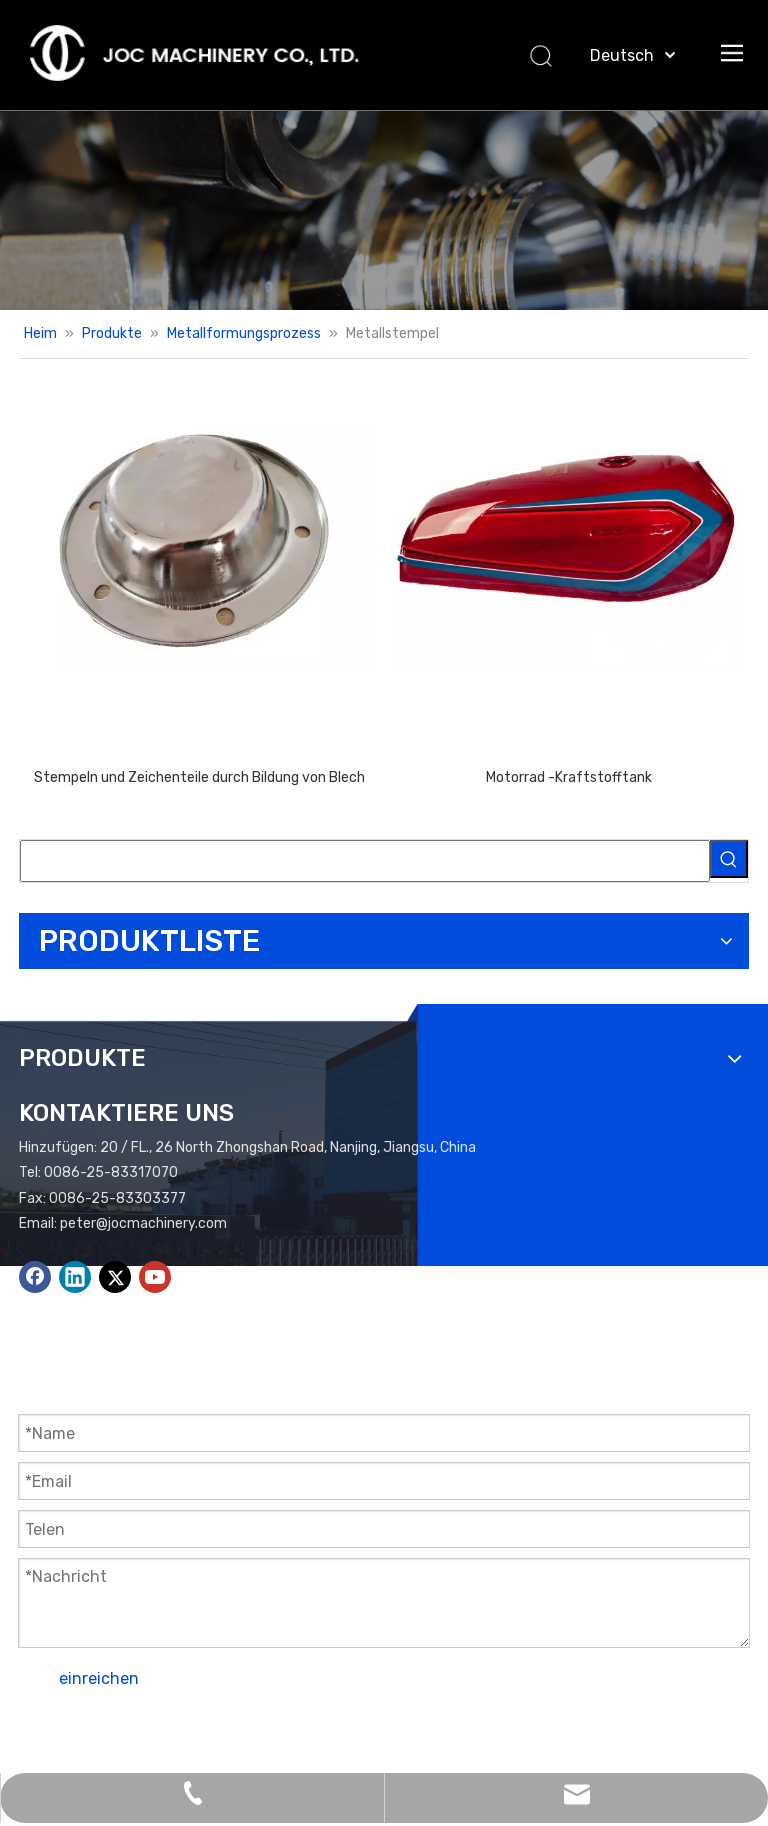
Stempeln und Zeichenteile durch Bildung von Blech (199, 777)
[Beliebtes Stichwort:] (729, 859)
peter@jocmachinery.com (143, 1223)
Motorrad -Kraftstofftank (569, 777)
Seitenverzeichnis (540, 1732)
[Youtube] (155, 1277)
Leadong (46, 1758)
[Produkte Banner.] (384, 210)
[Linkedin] (75, 1277)
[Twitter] (115, 1277)
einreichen (99, 1678)
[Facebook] (35, 1277)
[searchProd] (365, 861)
